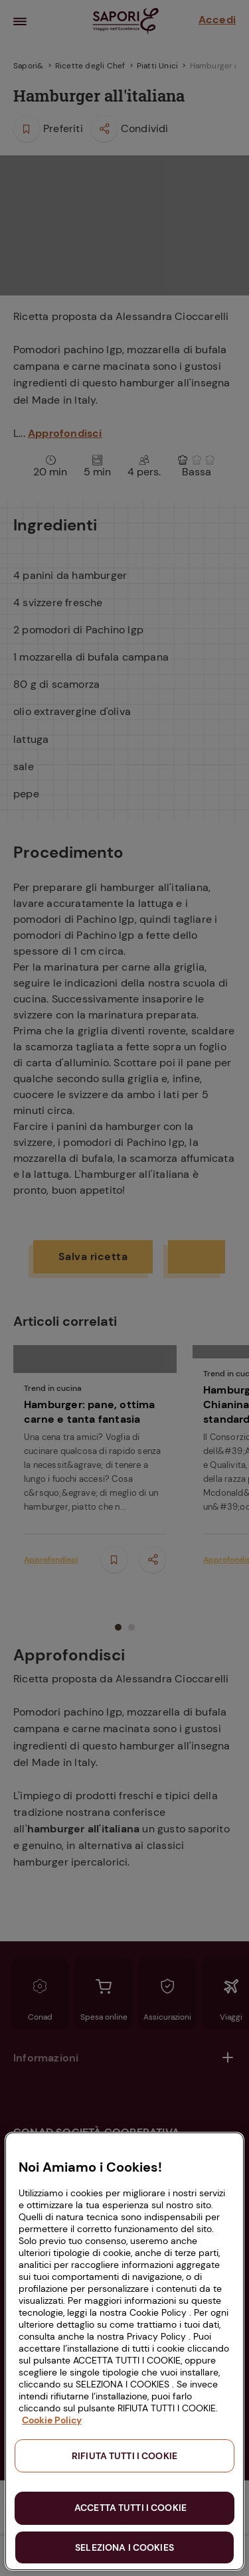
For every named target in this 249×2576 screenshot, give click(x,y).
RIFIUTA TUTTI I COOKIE (124, 2456)
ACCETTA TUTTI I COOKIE (130, 2508)
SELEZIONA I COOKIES (124, 2547)
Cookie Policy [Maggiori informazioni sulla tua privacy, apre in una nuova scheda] (52, 2420)
